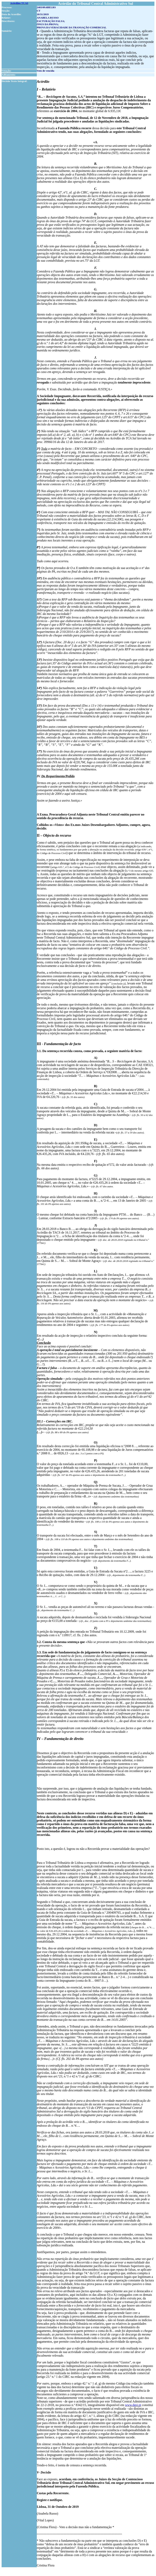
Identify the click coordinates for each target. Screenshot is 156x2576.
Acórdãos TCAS (19, 3)
